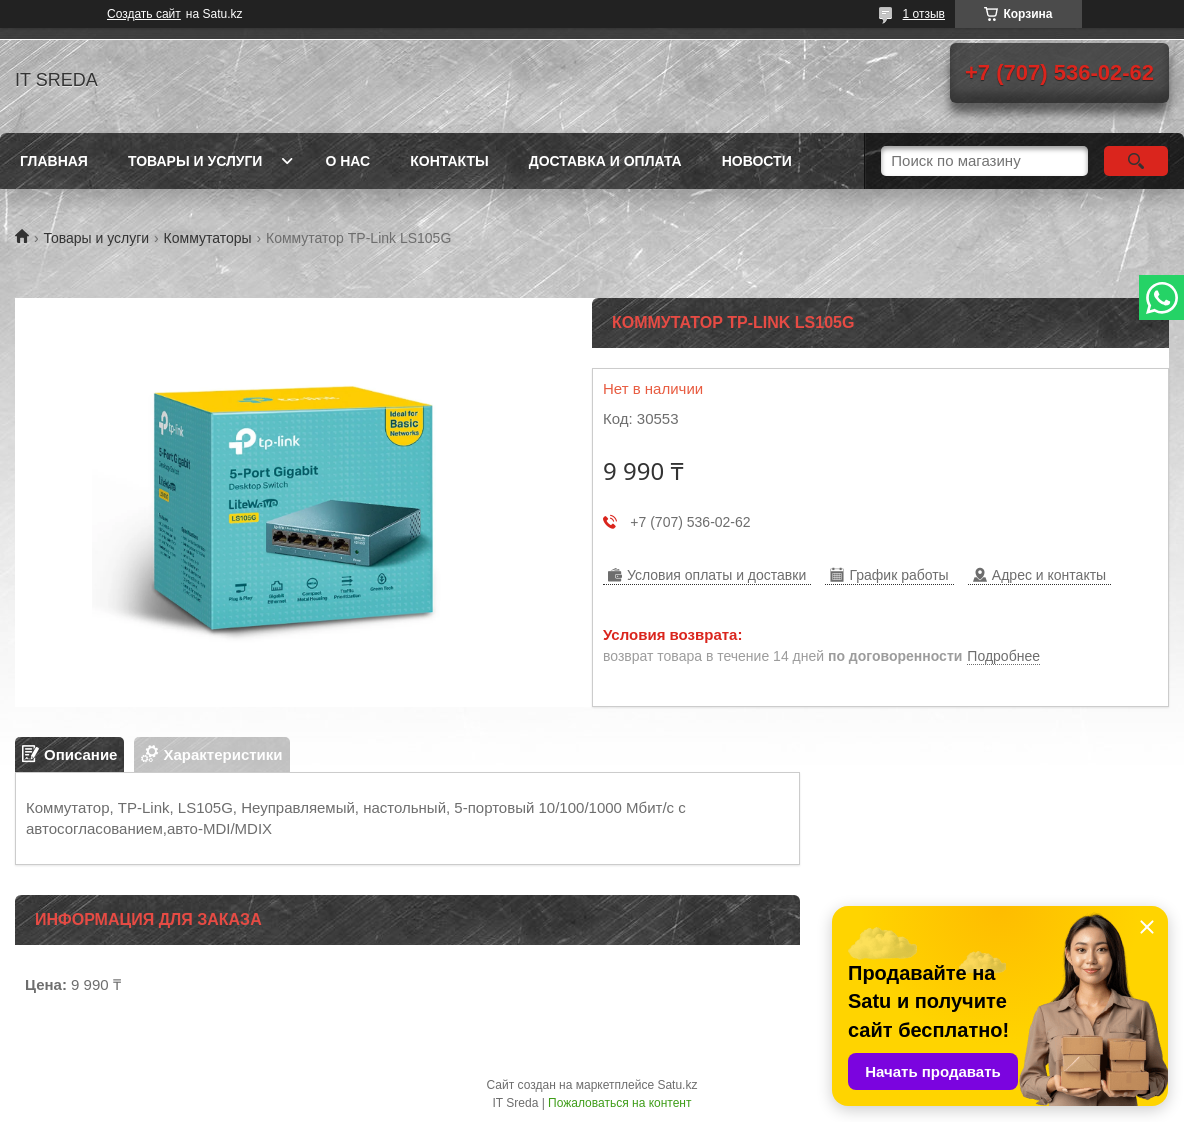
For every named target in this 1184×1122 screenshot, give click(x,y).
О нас (347, 161)
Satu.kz (677, 1085)
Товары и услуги (195, 161)
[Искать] (1136, 161)
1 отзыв (924, 14)
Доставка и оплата (605, 161)
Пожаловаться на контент (619, 1103)
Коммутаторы (208, 238)
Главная (54, 161)
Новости (757, 161)
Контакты (449, 161)
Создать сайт (144, 14)
